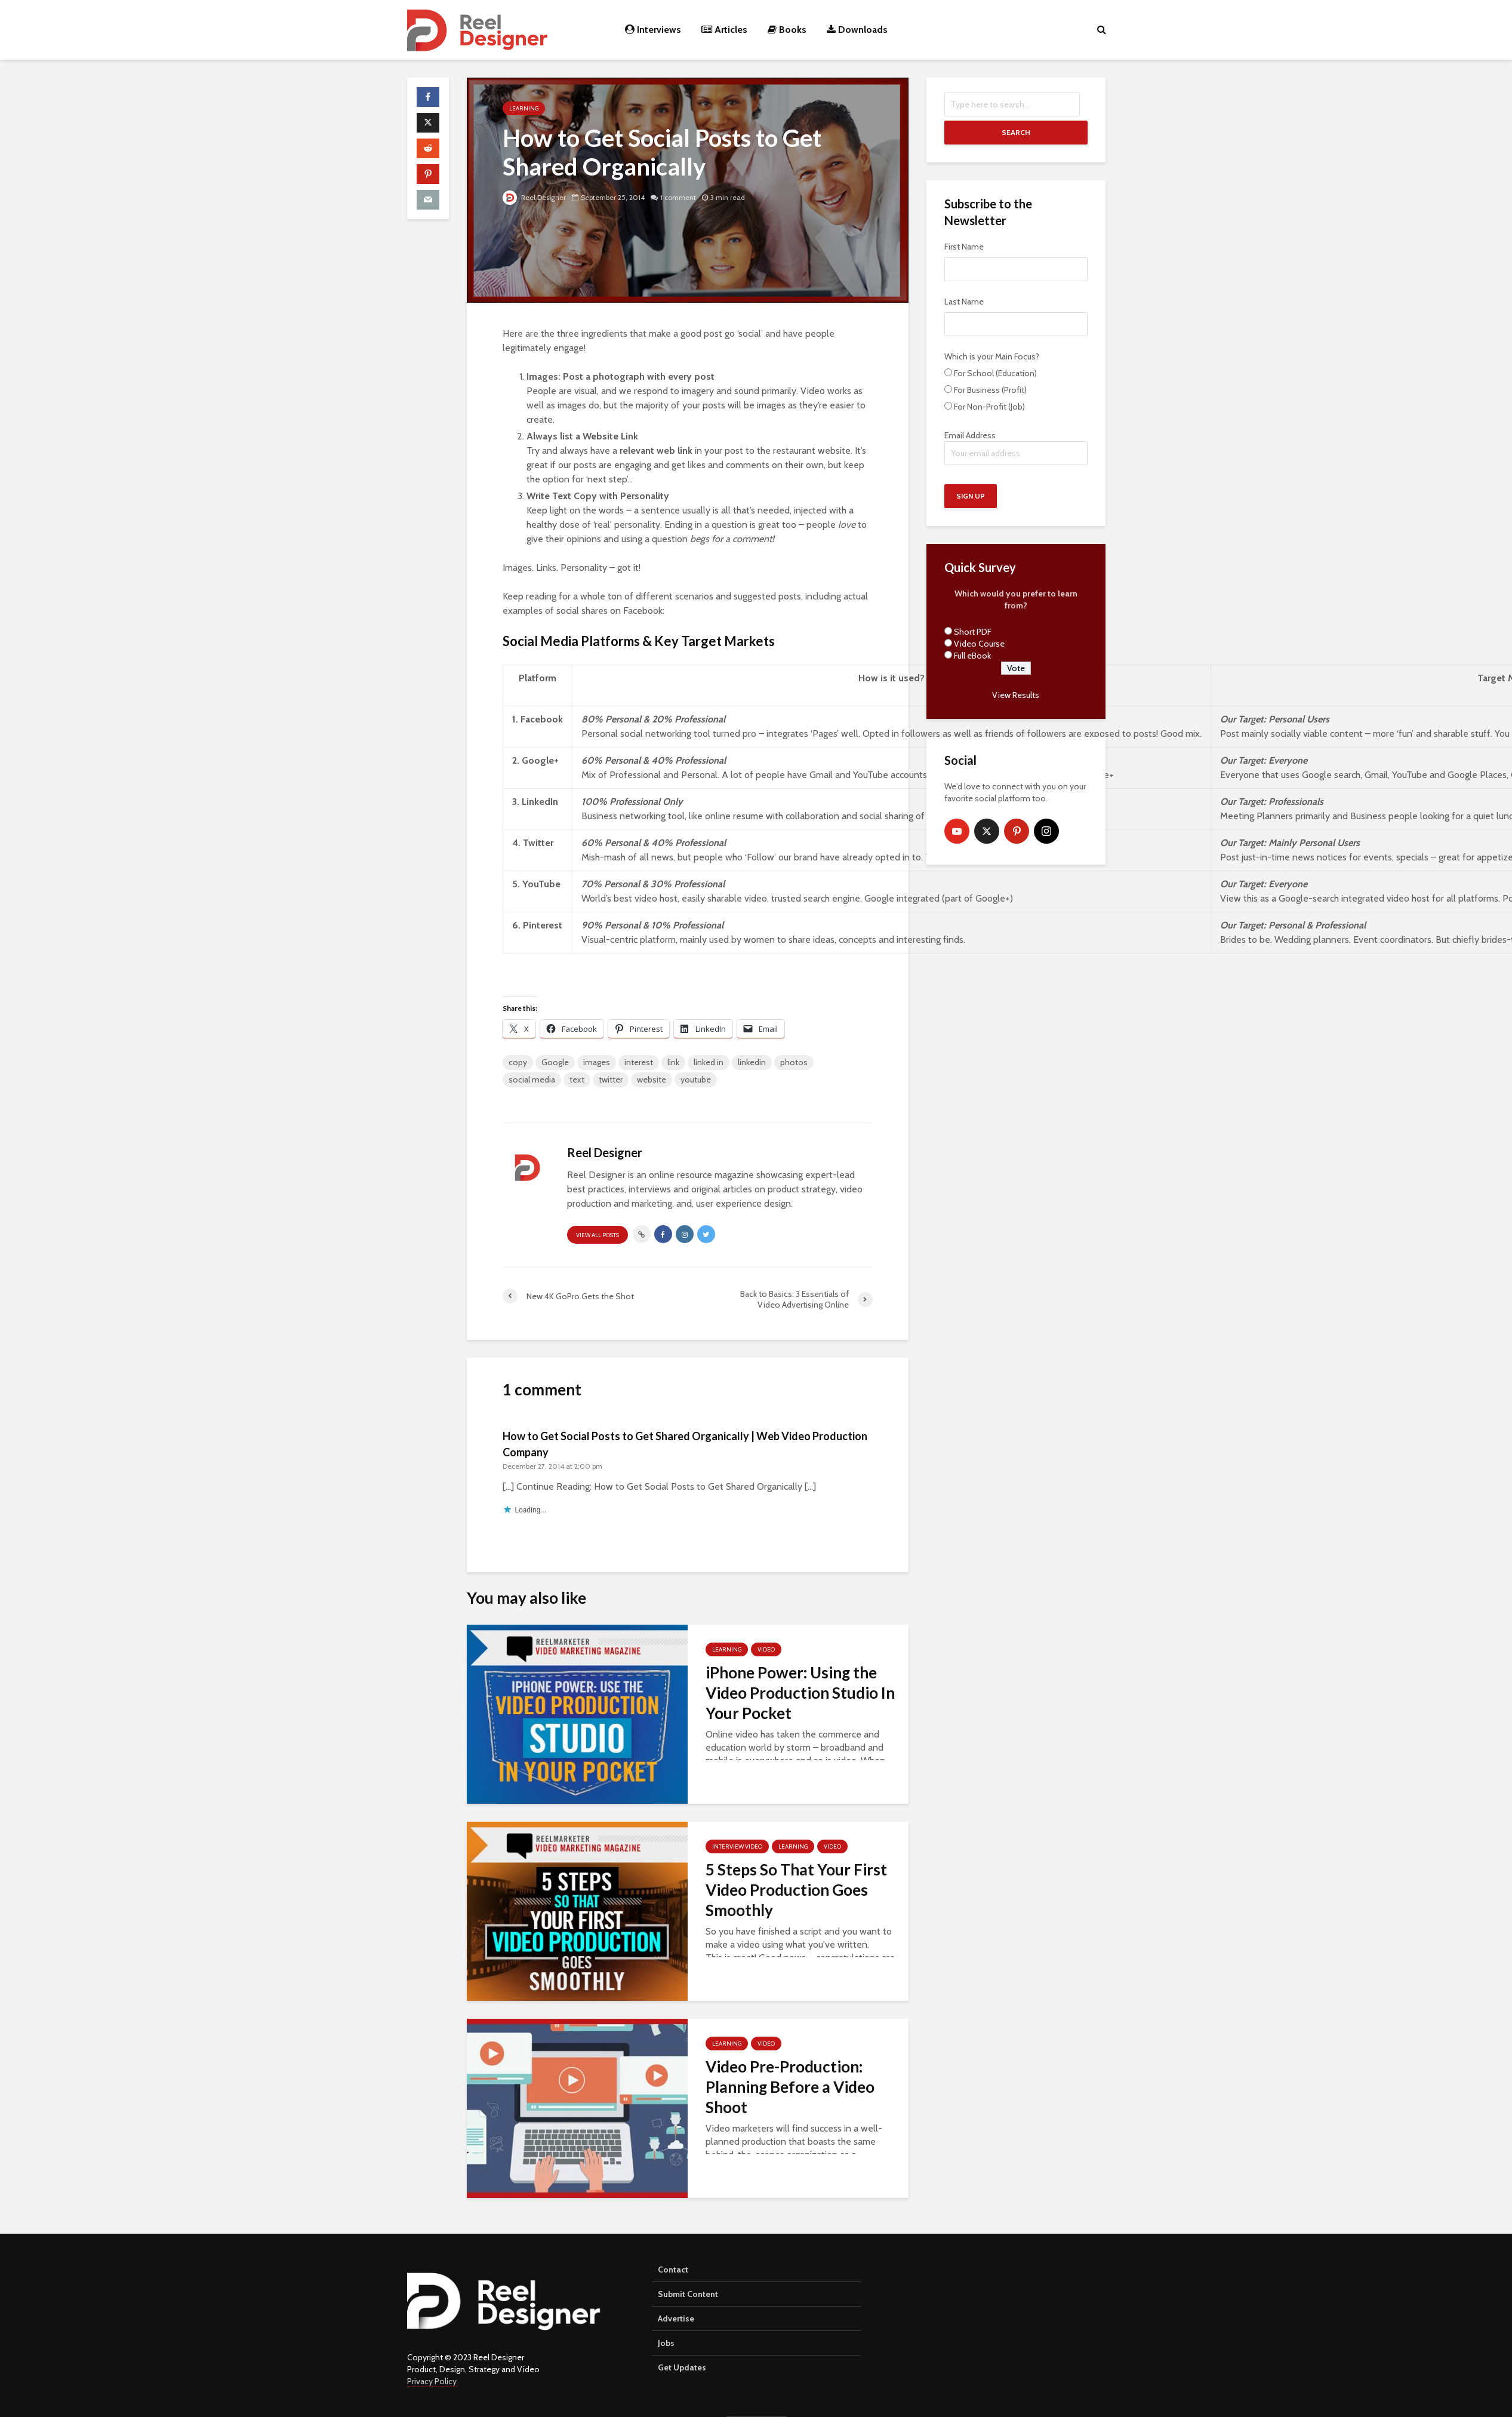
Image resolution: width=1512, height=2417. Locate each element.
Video (766, 1649)
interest (638, 1062)
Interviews (653, 29)
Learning (523, 108)
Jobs (666, 2343)
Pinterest (542, 925)
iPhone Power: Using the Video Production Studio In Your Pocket (800, 1693)
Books (787, 29)
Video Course (979, 643)
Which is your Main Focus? (991, 356)
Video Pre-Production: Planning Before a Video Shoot (790, 2087)
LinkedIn (540, 801)
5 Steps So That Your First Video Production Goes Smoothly (796, 1890)
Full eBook (972, 655)
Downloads (857, 29)
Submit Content (688, 2294)
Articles (724, 29)
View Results (1015, 695)
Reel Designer (534, 197)
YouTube (541, 884)
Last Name (964, 301)
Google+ (540, 760)
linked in (708, 1062)
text (576, 1079)
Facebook (542, 719)
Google (555, 1062)
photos (794, 1062)
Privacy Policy (432, 2381)
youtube (695, 1079)
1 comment (679, 197)
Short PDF (972, 631)
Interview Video (737, 1846)
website (651, 1079)
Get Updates (682, 2367)
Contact (673, 2269)
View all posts (597, 1235)
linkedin (752, 1062)
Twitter (538, 842)
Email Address (1016, 447)
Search (1016, 132)
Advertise (676, 2318)
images (596, 1062)
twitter (611, 1079)
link (673, 1062)
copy (518, 1062)
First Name (964, 246)
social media (532, 1079)
